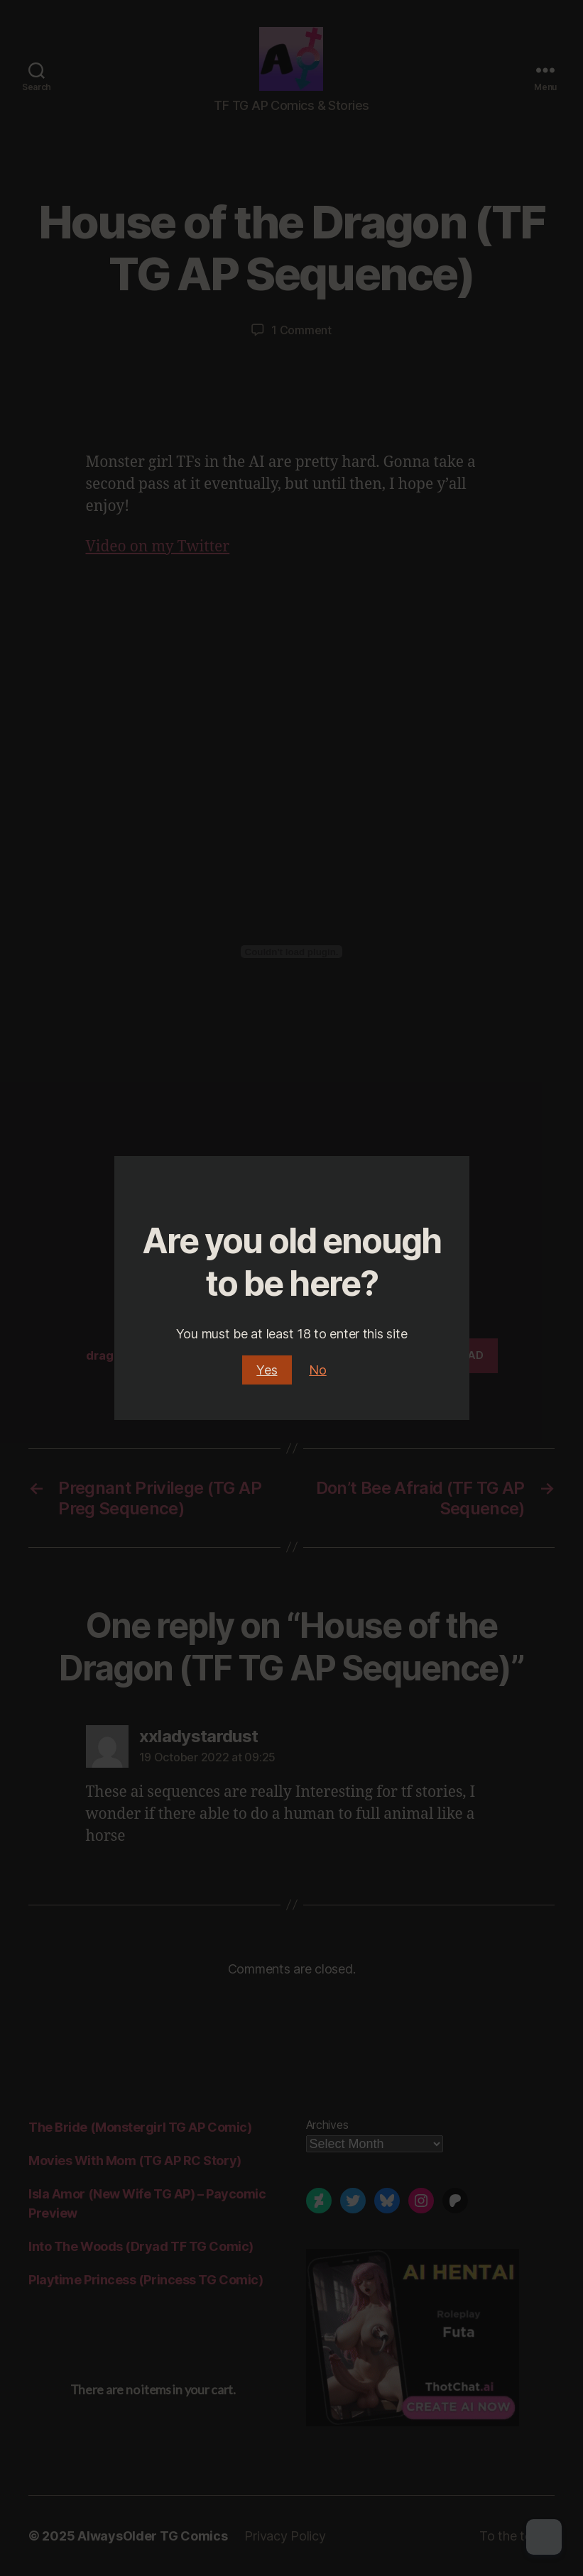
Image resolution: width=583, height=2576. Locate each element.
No (317, 1370)
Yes (266, 1370)
